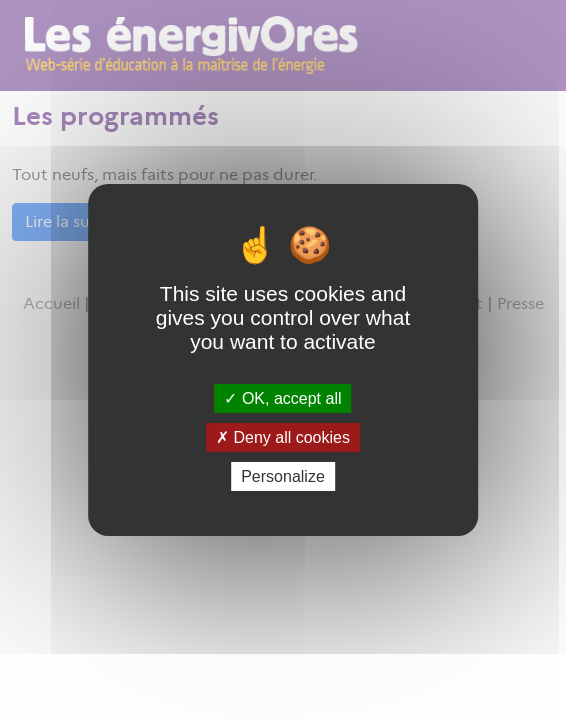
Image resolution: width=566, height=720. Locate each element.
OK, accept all (282, 397)
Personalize (283, 476)
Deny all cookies (283, 437)
